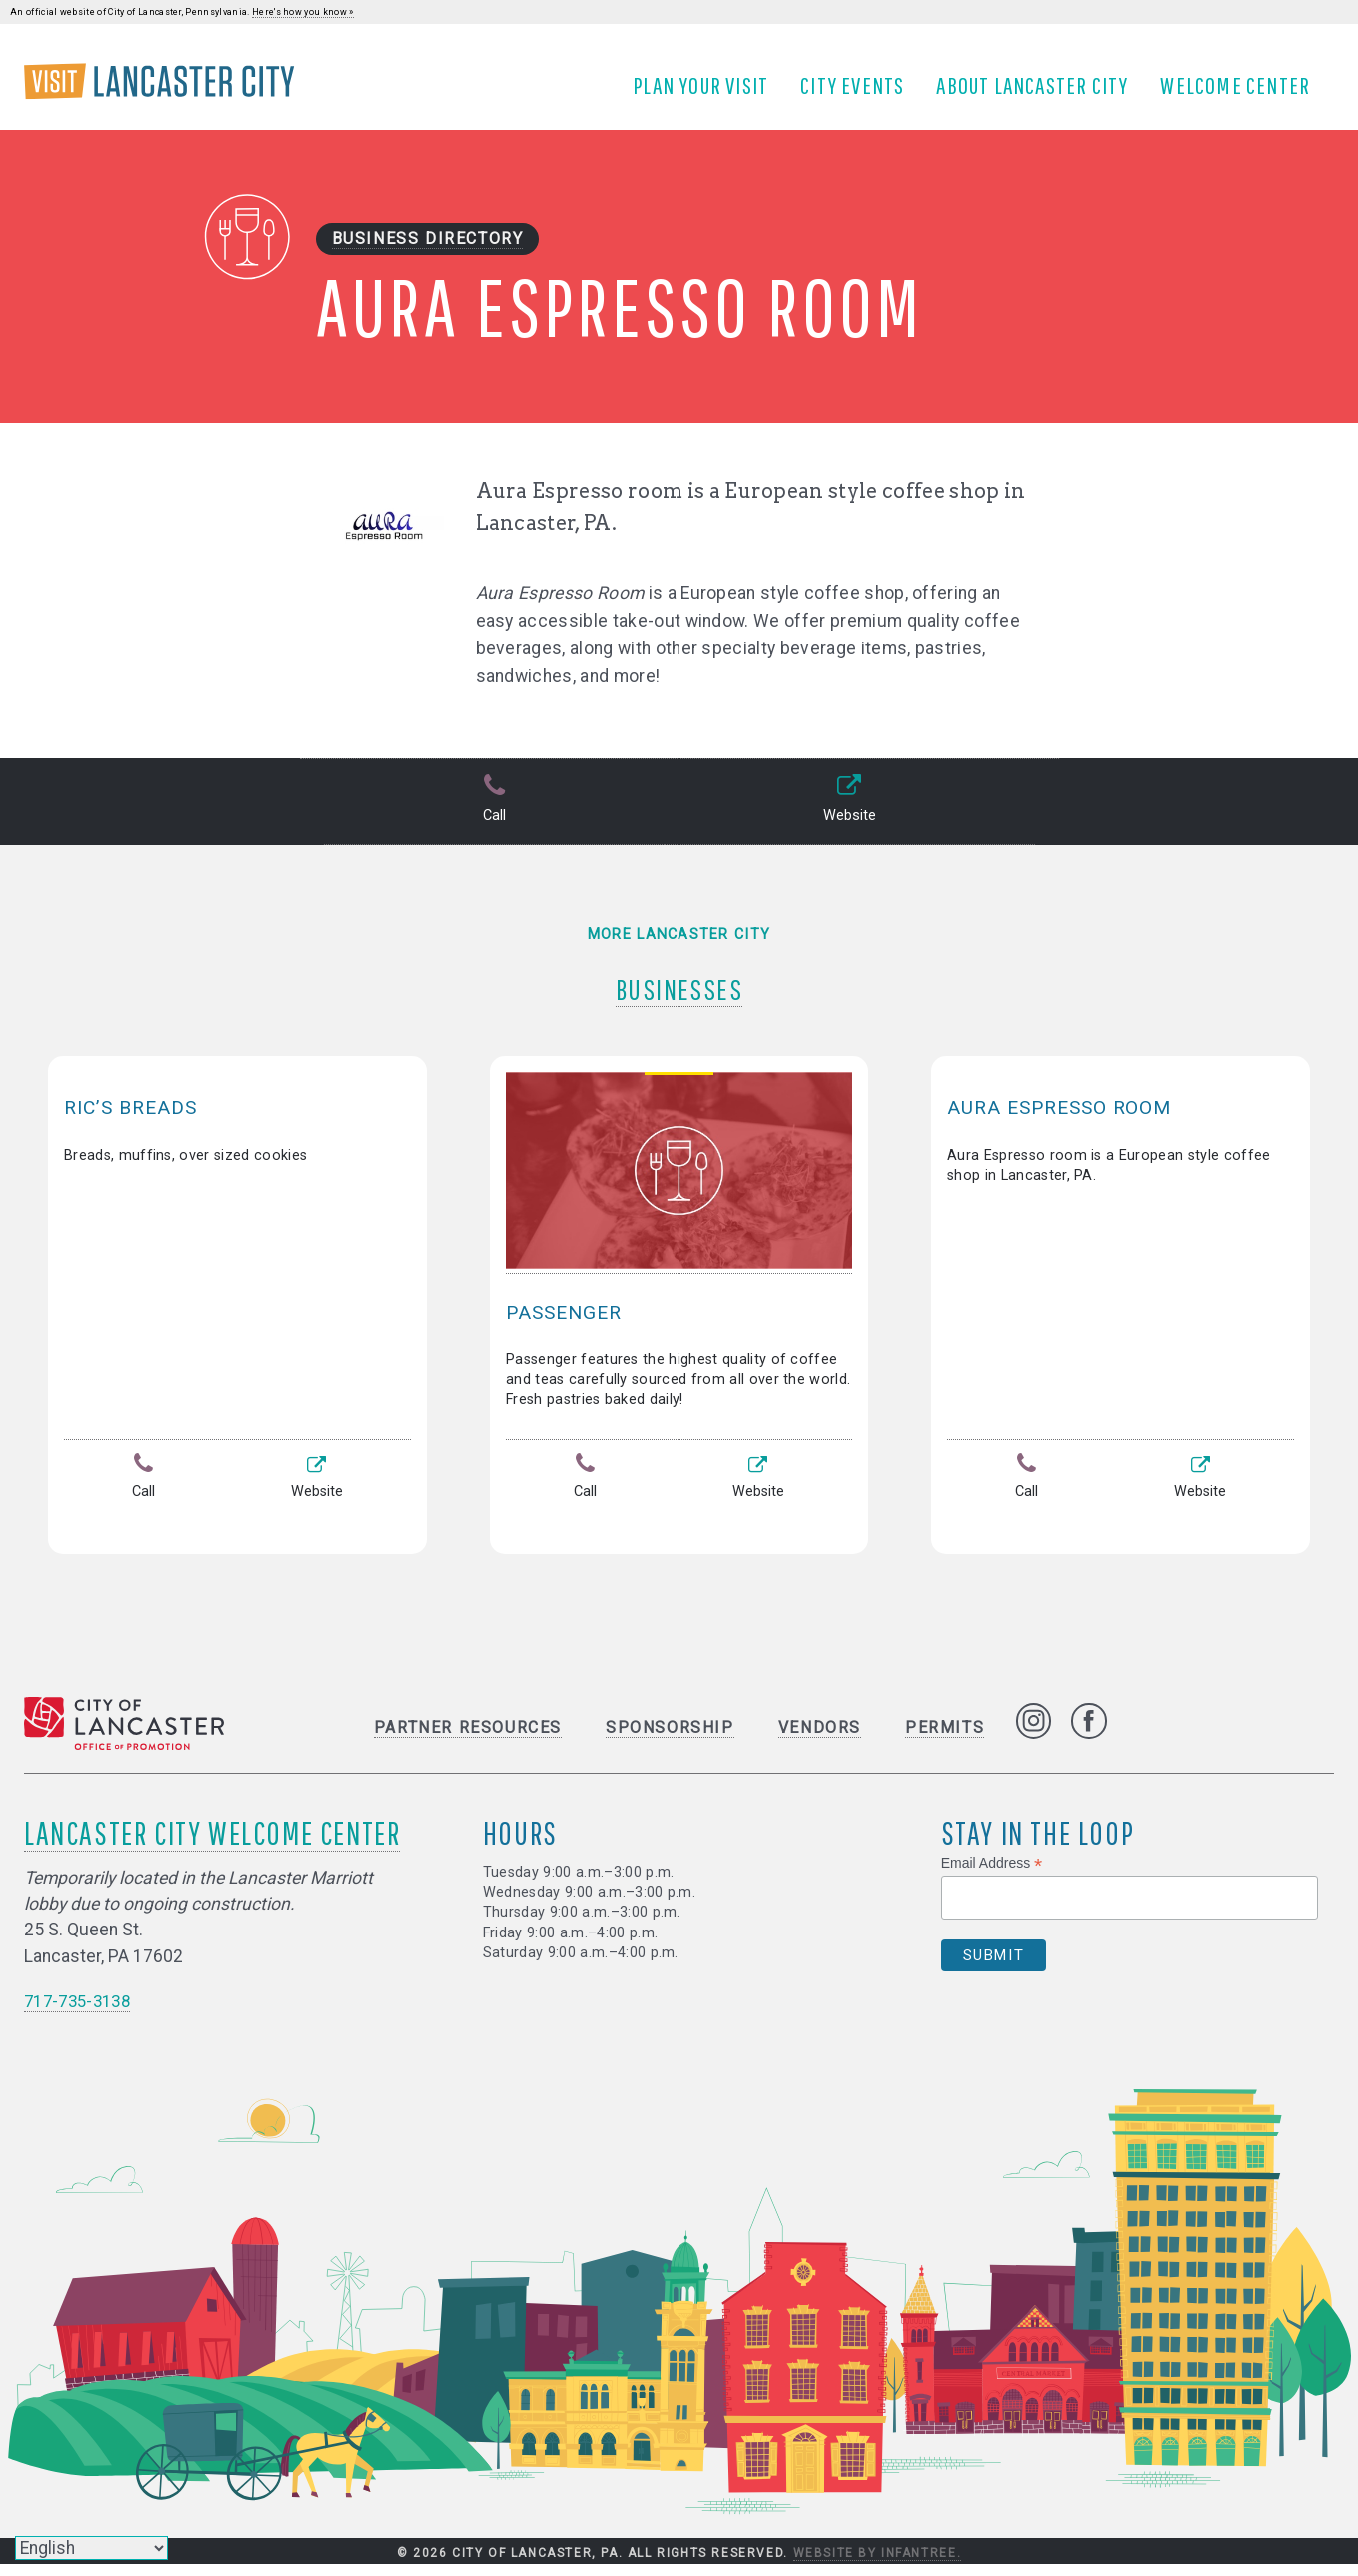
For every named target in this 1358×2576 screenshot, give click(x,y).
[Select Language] (91, 2548)
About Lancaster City (1040, 93)
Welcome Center (1243, 93)
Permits (944, 1738)
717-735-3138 (82, 2012)
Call (492, 817)
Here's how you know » (303, 12)
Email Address (992, 1874)
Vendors (819, 1738)
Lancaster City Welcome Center (212, 1843)
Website (848, 817)
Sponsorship (670, 1738)
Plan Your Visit (708, 93)
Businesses (679, 994)
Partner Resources (468, 1738)
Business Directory (428, 255)
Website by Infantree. (877, 2564)
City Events (860, 93)
